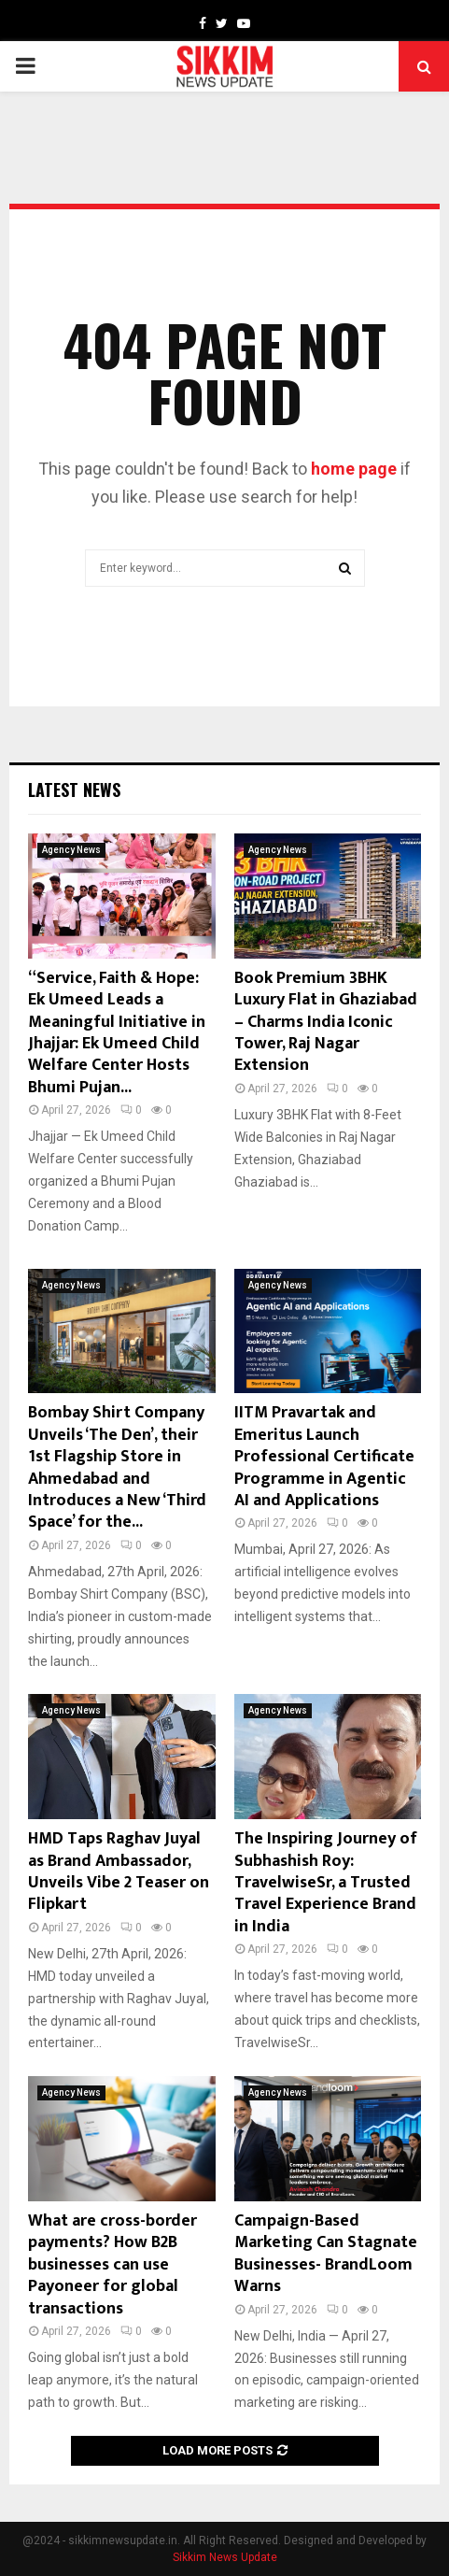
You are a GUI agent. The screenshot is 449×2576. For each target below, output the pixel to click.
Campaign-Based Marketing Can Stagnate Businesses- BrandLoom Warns (325, 2253)
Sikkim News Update (225, 2557)
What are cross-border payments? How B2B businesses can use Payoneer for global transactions (112, 2265)
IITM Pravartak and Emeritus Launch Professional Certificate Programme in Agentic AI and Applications (324, 1457)
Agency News (71, 850)
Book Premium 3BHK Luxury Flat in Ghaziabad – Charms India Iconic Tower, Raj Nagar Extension (325, 1022)
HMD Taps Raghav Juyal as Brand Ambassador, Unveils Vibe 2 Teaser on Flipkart (118, 1871)
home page (354, 468)
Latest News (74, 789)
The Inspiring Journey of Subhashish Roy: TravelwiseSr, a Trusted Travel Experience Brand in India (325, 1883)
